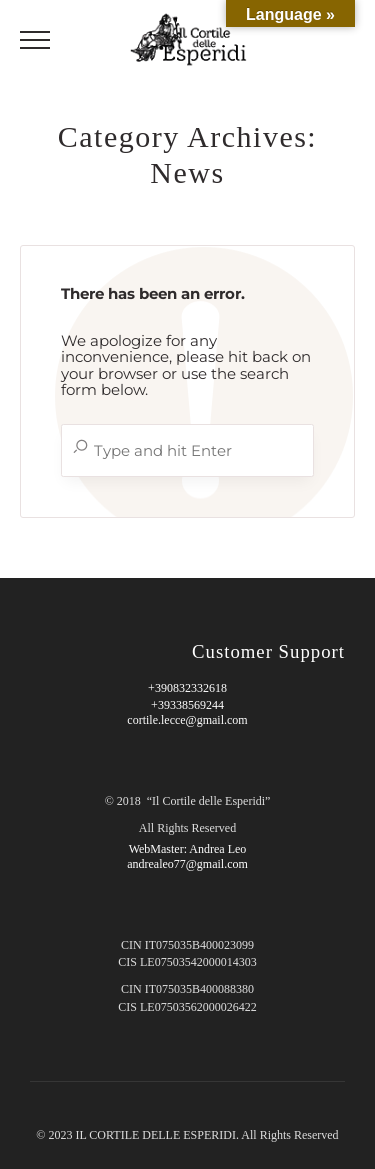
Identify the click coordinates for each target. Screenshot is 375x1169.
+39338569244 (187, 705)
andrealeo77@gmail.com (187, 864)
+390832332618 (187, 688)
